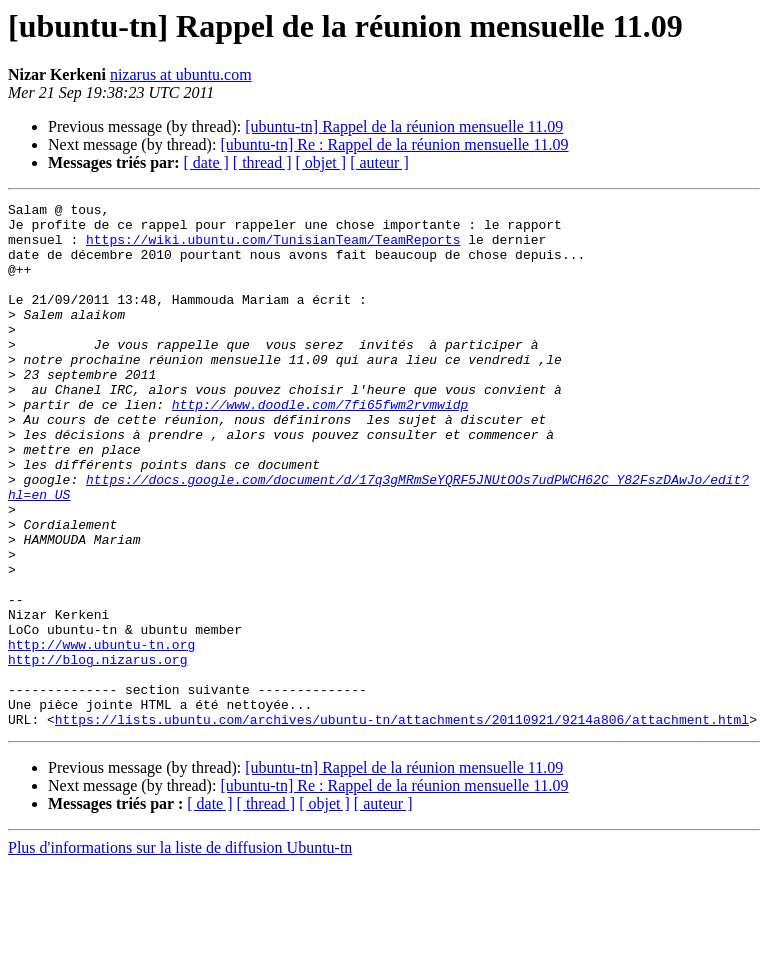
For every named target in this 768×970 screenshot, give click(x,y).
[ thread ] (262, 162)
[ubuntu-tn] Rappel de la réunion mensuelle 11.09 (404, 126)
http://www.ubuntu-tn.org (101, 734)
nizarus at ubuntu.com (181, 74)
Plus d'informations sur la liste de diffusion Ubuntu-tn (180, 952)
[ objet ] (320, 162)
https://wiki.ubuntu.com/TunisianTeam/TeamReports (273, 248)
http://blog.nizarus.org (97, 752)
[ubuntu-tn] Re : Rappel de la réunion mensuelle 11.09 (394, 144)
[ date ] (206, 162)
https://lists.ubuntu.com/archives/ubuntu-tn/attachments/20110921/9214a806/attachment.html (402, 824)
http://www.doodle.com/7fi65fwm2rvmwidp (320, 446)
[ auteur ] (379, 162)
